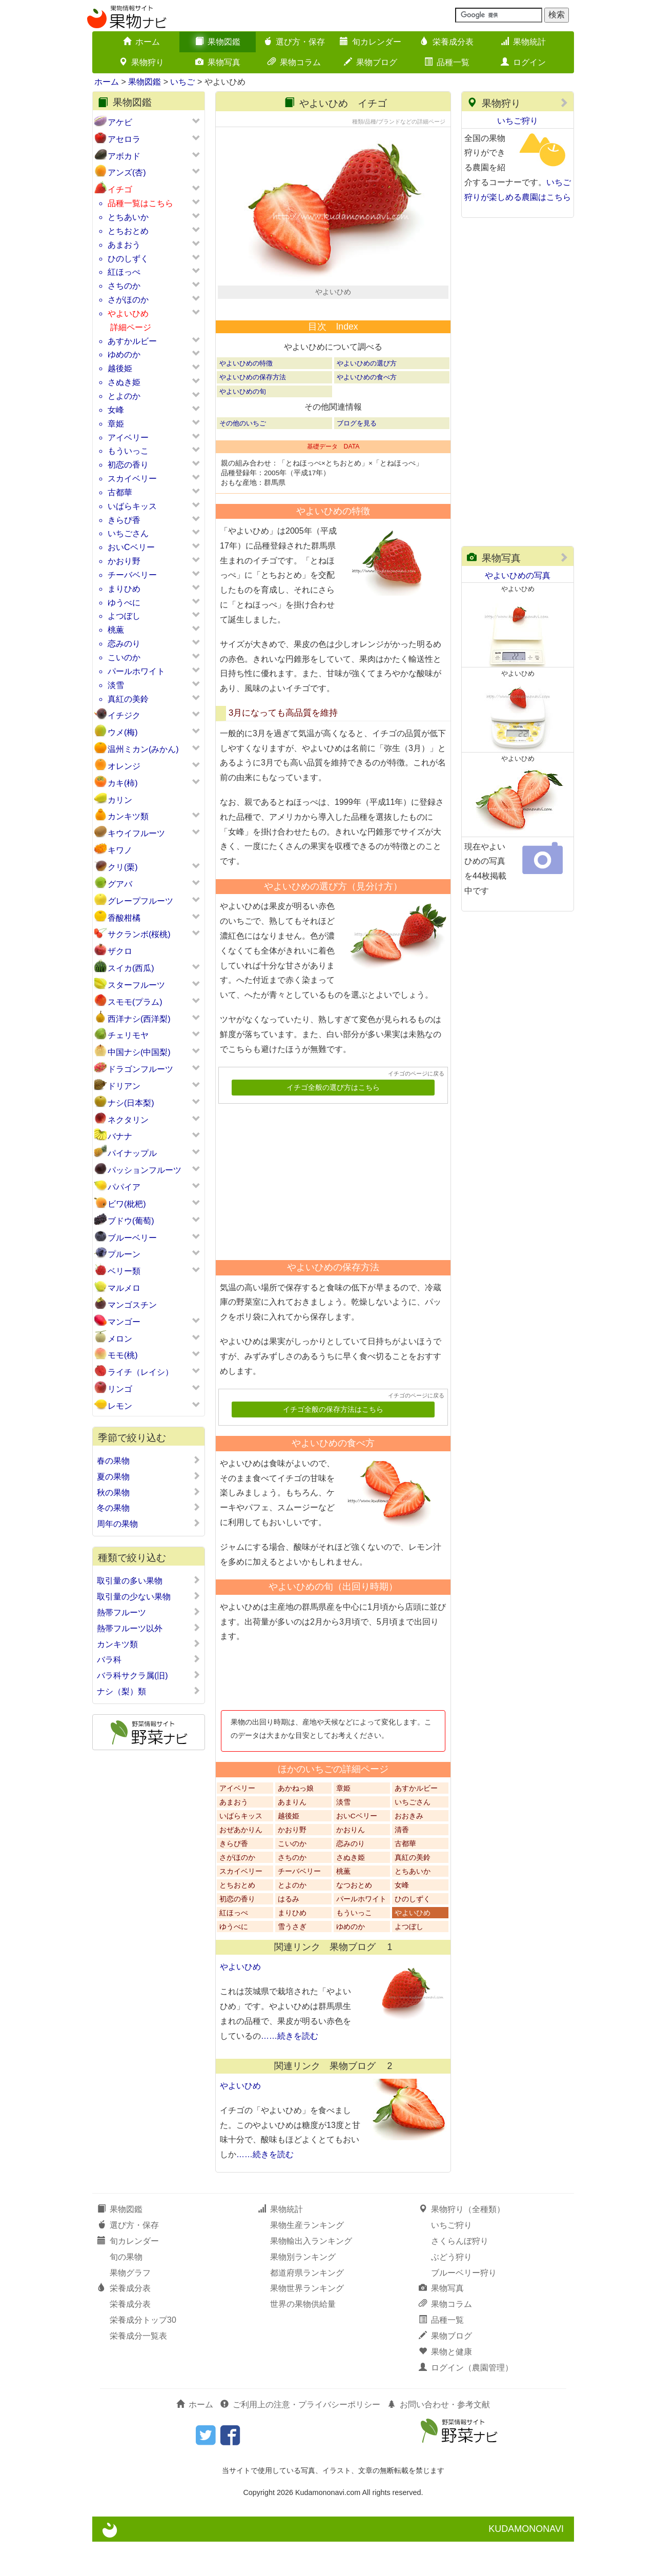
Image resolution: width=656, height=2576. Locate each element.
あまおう (124, 244)
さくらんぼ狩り (459, 2275)
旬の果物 (126, 2290)
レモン (120, 1406)
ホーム (141, 41)
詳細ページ (130, 327)
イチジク (124, 715)
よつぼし (124, 616)
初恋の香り (128, 464)
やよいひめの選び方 (367, 397)
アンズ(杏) (127, 172)
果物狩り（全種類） (462, 2243)
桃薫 (116, 629)
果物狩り (141, 62)
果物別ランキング (303, 2290)
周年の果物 (148, 1523)
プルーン (124, 1254)
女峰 (116, 409)
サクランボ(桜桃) (139, 934)
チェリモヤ (128, 1035)
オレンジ (124, 766)
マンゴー (124, 1321)
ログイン (523, 62)
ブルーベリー (132, 1237)
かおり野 (124, 561)
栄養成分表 (447, 41)
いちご (182, 81)
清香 (402, 1864)
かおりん (350, 1864)
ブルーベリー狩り (464, 2306)
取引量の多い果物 (148, 1580)
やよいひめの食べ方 (367, 411)
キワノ (120, 850)
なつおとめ (354, 1919)
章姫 (116, 423)
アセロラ (124, 139)
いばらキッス (132, 506)
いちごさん (128, 533)
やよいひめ (128, 313)
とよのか (124, 396)
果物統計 (523, 41)
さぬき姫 (124, 382)
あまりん (292, 1836)
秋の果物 (148, 1492)
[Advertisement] (329, 1212)
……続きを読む (289, 2069)
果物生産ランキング (307, 2259)
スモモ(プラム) (135, 1002)
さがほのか (128, 299)
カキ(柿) (123, 783)
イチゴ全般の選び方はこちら (333, 1122)
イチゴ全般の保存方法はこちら (333, 1444)
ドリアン (124, 1086)
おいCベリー (131, 547)
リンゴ (120, 1389)
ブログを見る (357, 457)
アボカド (124, 156)
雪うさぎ (292, 1960)
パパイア (124, 1187)
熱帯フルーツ (148, 1612)
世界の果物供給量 (303, 2338)
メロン (120, 1338)
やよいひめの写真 (517, 575)
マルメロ (124, 1288)
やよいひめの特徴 (246, 397)
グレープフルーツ (140, 901)
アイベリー (128, 437)
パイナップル (132, 1153)
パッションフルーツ (144, 1170)
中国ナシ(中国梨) (139, 1052)
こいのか (124, 657)
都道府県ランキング (307, 2306)
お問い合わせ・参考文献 (438, 2438)
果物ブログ (370, 62)
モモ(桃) (123, 1355)
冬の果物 (148, 1507)
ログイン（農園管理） (466, 2401)
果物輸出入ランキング (311, 2275)
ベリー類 (124, 1271)
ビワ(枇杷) (127, 1204)
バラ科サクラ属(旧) (148, 1675)
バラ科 (148, 1659)
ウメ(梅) (123, 732)
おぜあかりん (240, 1864)
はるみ (288, 1933)
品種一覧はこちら (140, 203)
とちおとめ (128, 231)
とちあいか (128, 217)
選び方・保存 (294, 41)
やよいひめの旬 (242, 425)
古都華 (120, 492)
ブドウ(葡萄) (131, 1220)
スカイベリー (132, 478)
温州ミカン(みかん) (143, 749)
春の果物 (148, 1460)
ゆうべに (124, 602)
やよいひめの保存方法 (252, 411)
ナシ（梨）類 (148, 1691)
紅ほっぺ (124, 272)
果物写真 (217, 62)
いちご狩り (517, 120)
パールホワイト (136, 671)
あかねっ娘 (296, 1822)
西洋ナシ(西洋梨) (139, 1019)
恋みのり (124, 643)
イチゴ (120, 189)
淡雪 (116, 685)
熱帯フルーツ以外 (148, 1628)
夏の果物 (148, 1476)
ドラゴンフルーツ (140, 1069)
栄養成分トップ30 (143, 2354)
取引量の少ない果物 (148, 1596)
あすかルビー (132, 341)
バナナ (120, 1136)
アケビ (120, 122)
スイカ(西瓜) (131, 968)
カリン (120, 800)
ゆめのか (124, 354)
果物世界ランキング (307, 2322)
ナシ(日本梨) (131, 1103)
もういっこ (128, 451)
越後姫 (120, 368)
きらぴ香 (124, 520)
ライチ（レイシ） (140, 1372)
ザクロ (120, 951)
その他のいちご (242, 457)
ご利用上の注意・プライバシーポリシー (300, 2438)
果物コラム (294, 62)
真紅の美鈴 (128, 699)
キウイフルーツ (136, 833)
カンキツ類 (128, 816)
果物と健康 (445, 2385)
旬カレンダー (370, 41)
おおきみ (409, 1850)
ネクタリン (128, 1119)
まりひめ (124, 588)
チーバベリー (132, 575)
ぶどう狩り (451, 2290)
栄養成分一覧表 (138, 2370)
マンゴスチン (132, 1305)
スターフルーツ (136, 985)
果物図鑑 (217, 41)
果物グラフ (130, 2306)
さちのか (124, 285)
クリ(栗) (123, 867)
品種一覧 (446, 62)
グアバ (120, 884)
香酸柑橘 (124, 918)
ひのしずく (128, 258)
